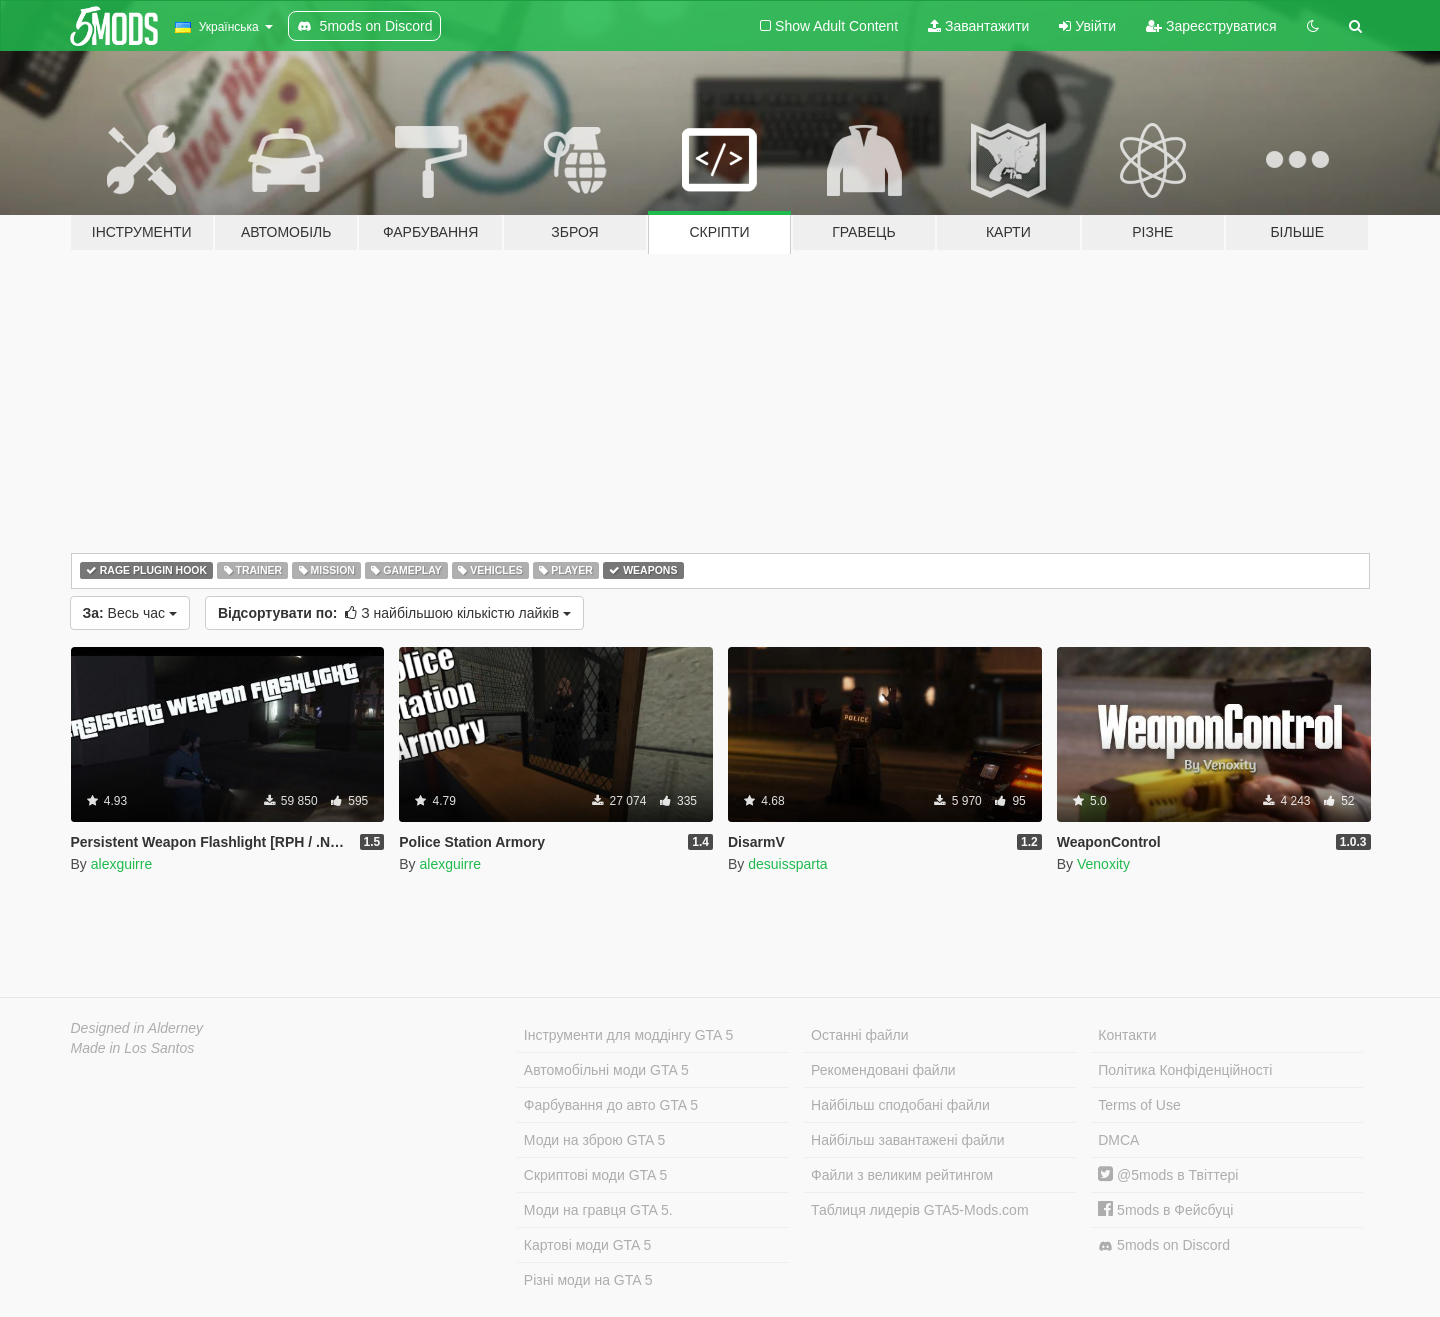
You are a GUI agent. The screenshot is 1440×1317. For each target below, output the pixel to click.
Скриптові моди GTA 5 (596, 1175)
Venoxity (1103, 864)
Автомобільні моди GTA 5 (606, 1070)
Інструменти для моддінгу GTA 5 (629, 1035)
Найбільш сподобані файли (900, 1105)
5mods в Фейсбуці (1165, 1210)
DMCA (1118, 1140)
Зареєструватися (1211, 26)
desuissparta (787, 864)
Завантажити (978, 26)
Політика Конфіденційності (1185, 1070)
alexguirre (121, 864)
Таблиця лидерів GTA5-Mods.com (920, 1210)
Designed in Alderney (137, 1028)
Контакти (1127, 1035)
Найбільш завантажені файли (907, 1140)
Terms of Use (1139, 1105)
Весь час (130, 613)
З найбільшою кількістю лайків (394, 613)
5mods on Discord (1164, 1245)
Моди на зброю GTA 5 (594, 1140)
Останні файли (860, 1035)
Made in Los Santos (133, 1048)
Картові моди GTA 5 (588, 1245)
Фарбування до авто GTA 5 (611, 1105)
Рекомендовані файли (883, 1070)
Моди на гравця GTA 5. (598, 1210)
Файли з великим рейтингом (902, 1175)
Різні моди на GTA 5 (588, 1280)
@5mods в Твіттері (1168, 1175)
